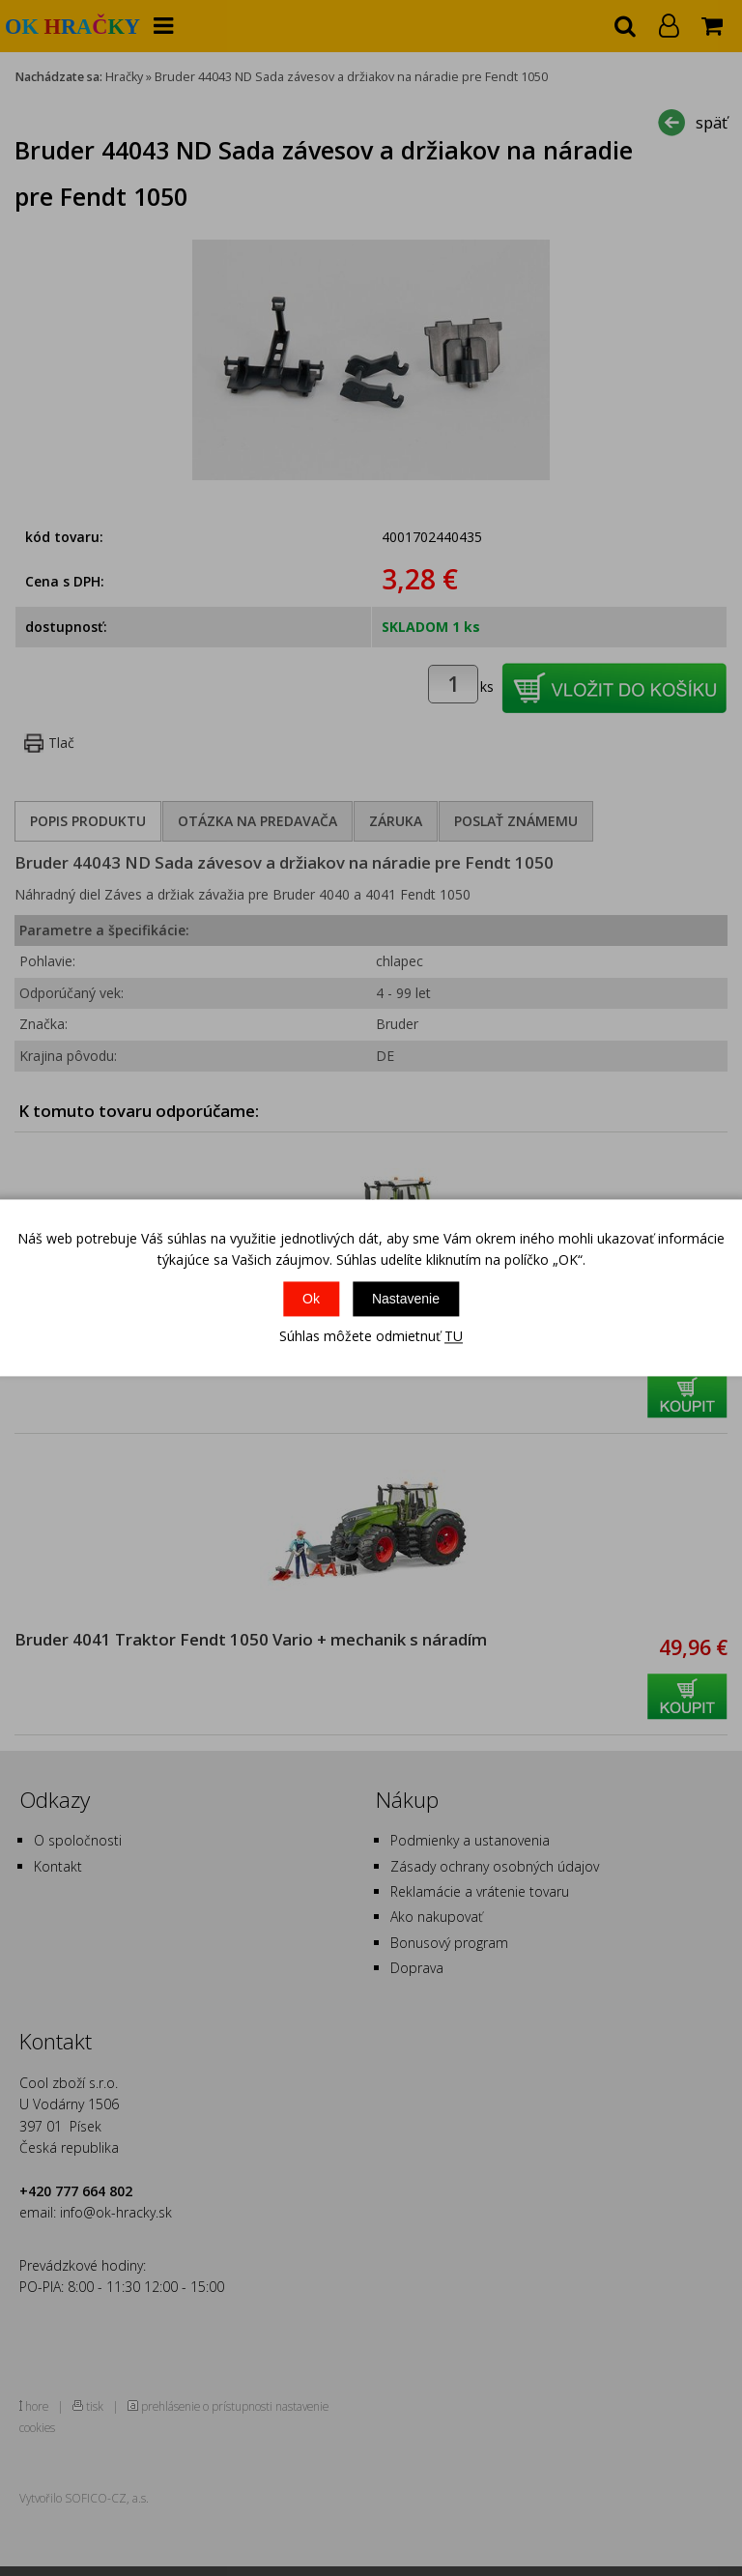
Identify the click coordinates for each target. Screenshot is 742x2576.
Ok (311, 1298)
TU (453, 1336)
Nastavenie (406, 1298)
